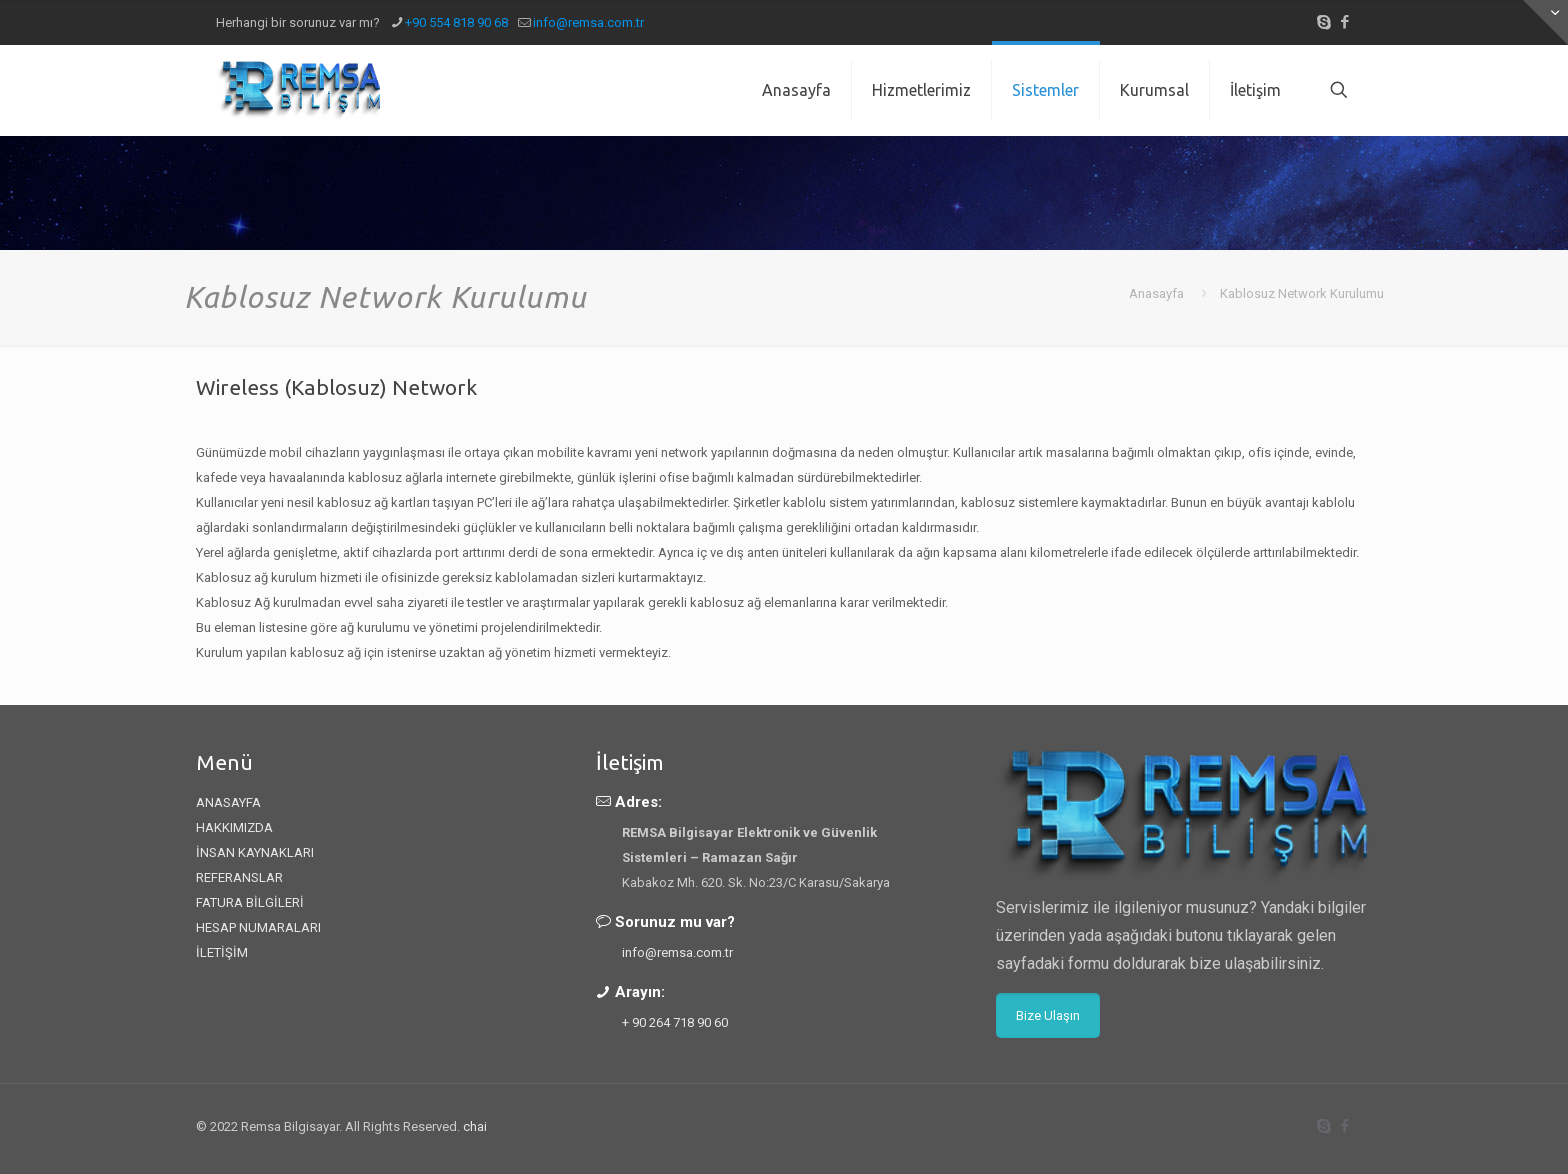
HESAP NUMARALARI (258, 927)
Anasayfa (1156, 293)
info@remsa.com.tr (677, 952)
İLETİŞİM (222, 952)
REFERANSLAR (239, 877)
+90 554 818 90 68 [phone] (456, 22)
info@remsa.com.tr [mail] (588, 22)
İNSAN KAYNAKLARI (255, 852)
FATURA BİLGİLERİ (250, 902)
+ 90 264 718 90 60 (675, 1022)
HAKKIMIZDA (234, 827)
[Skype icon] (1323, 22)
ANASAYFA (228, 802)
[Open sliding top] (1545, 22)
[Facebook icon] (1344, 22)
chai (475, 1126)
